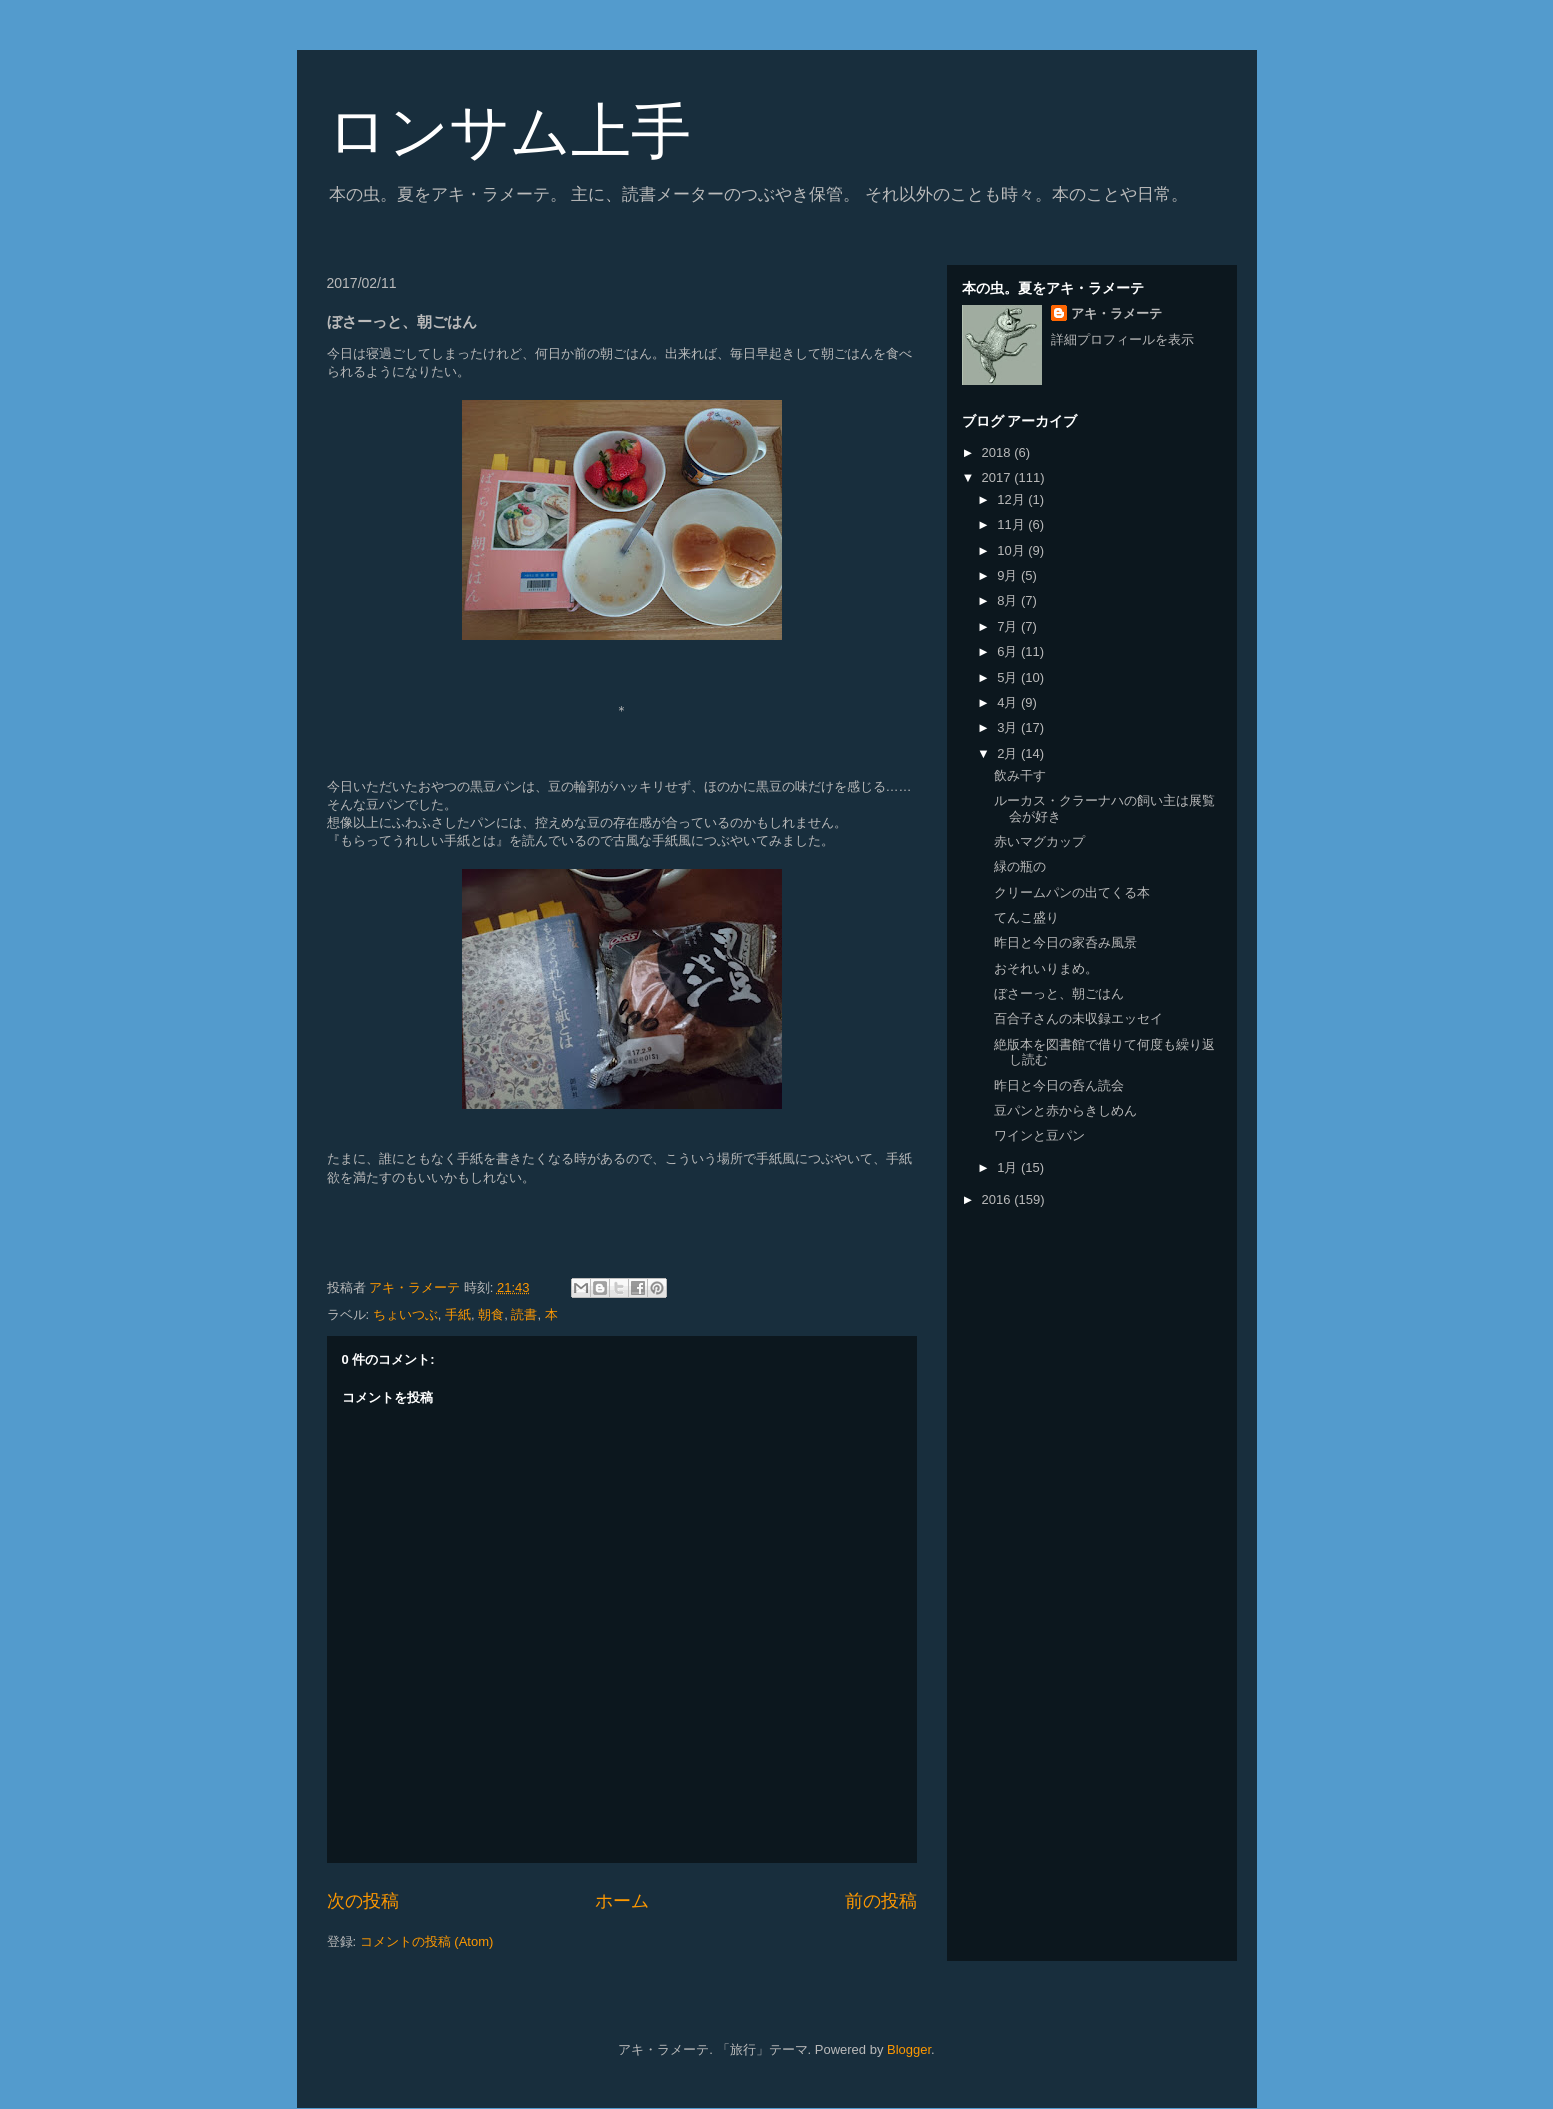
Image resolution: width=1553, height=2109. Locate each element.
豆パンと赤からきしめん (1065, 1110)
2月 (1009, 753)
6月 (1009, 651)
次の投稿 (363, 1901)
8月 (1009, 600)
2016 (998, 1199)
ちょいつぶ (405, 1314)
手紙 (458, 1314)
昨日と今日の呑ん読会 (1059, 1085)
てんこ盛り (1026, 917)
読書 (524, 1314)
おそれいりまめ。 (1046, 968)
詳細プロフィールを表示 (1122, 339)
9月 (1009, 575)
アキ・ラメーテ (1116, 313)
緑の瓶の (1020, 866)
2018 (998, 452)
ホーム (622, 1901)
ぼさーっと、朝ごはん (1059, 993)
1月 (1009, 1167)
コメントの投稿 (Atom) (427, 1941)
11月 (1012, 524)
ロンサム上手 (509, 131)
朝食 (491, 1314)
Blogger (909, 2049)
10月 (1012, 550)
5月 (1009, 677)
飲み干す (1020, 775)
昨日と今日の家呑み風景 (1065, 942)
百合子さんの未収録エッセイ (1078, 1018)
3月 (1009, 727)
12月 (1012, 499)
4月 (1009, 702)
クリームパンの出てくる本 (1072, 892)
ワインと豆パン (1039, 1135)
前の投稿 (881, 1901)
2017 (998, 477)
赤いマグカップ (1039, 841)
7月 (1009, 626)
